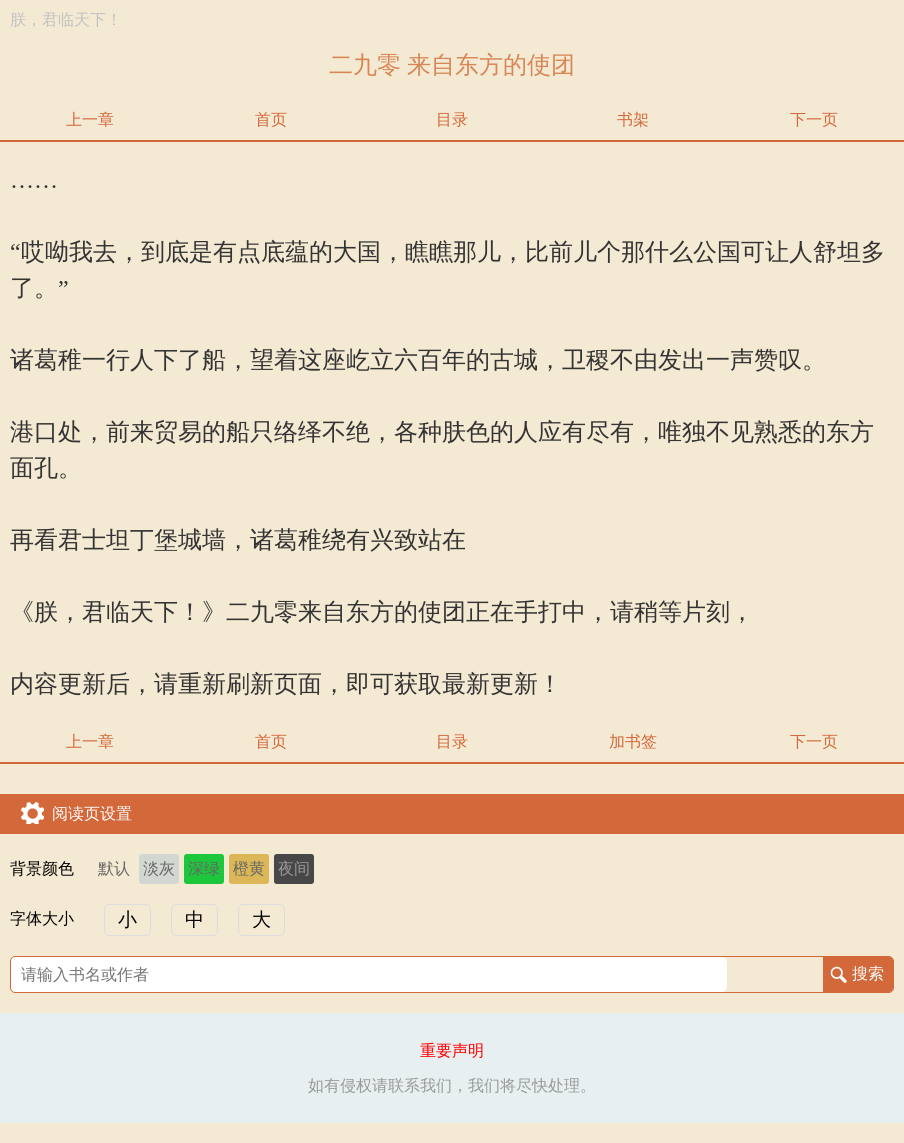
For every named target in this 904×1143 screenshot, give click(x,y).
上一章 (90, 119)
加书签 (633, 741)
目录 (452, 119)
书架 (633, 119)
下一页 (814, 119)
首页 (271, 119)
